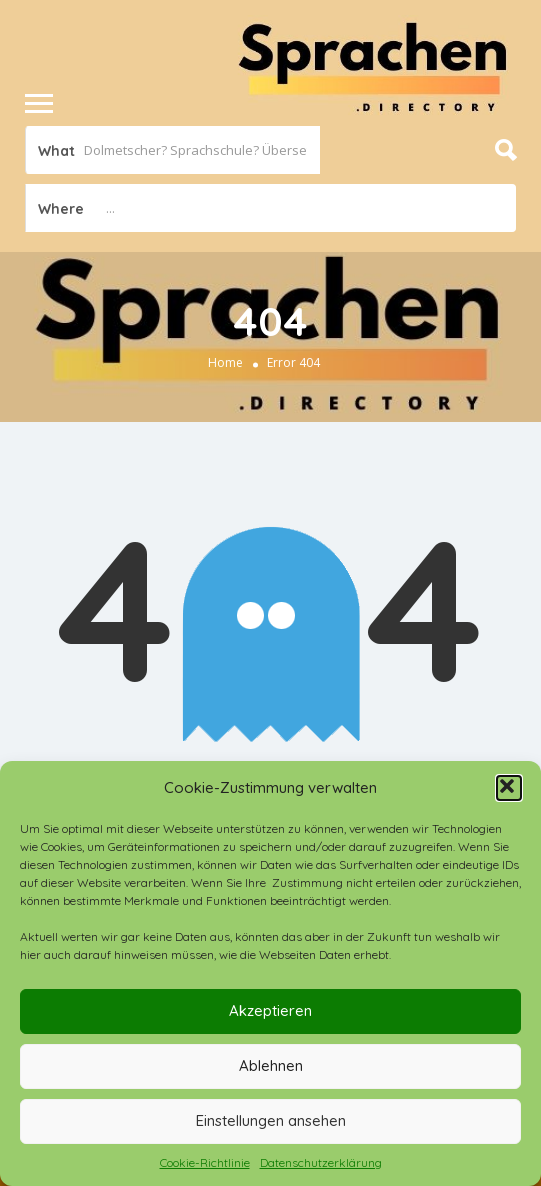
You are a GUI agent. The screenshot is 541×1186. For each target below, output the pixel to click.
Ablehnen (271, 1065)
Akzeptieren (270, 1010)
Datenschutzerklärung (321, 1162)
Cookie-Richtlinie (205, 1162)
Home (225, 362)
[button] (509, 788)
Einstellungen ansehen (271, 1120)
